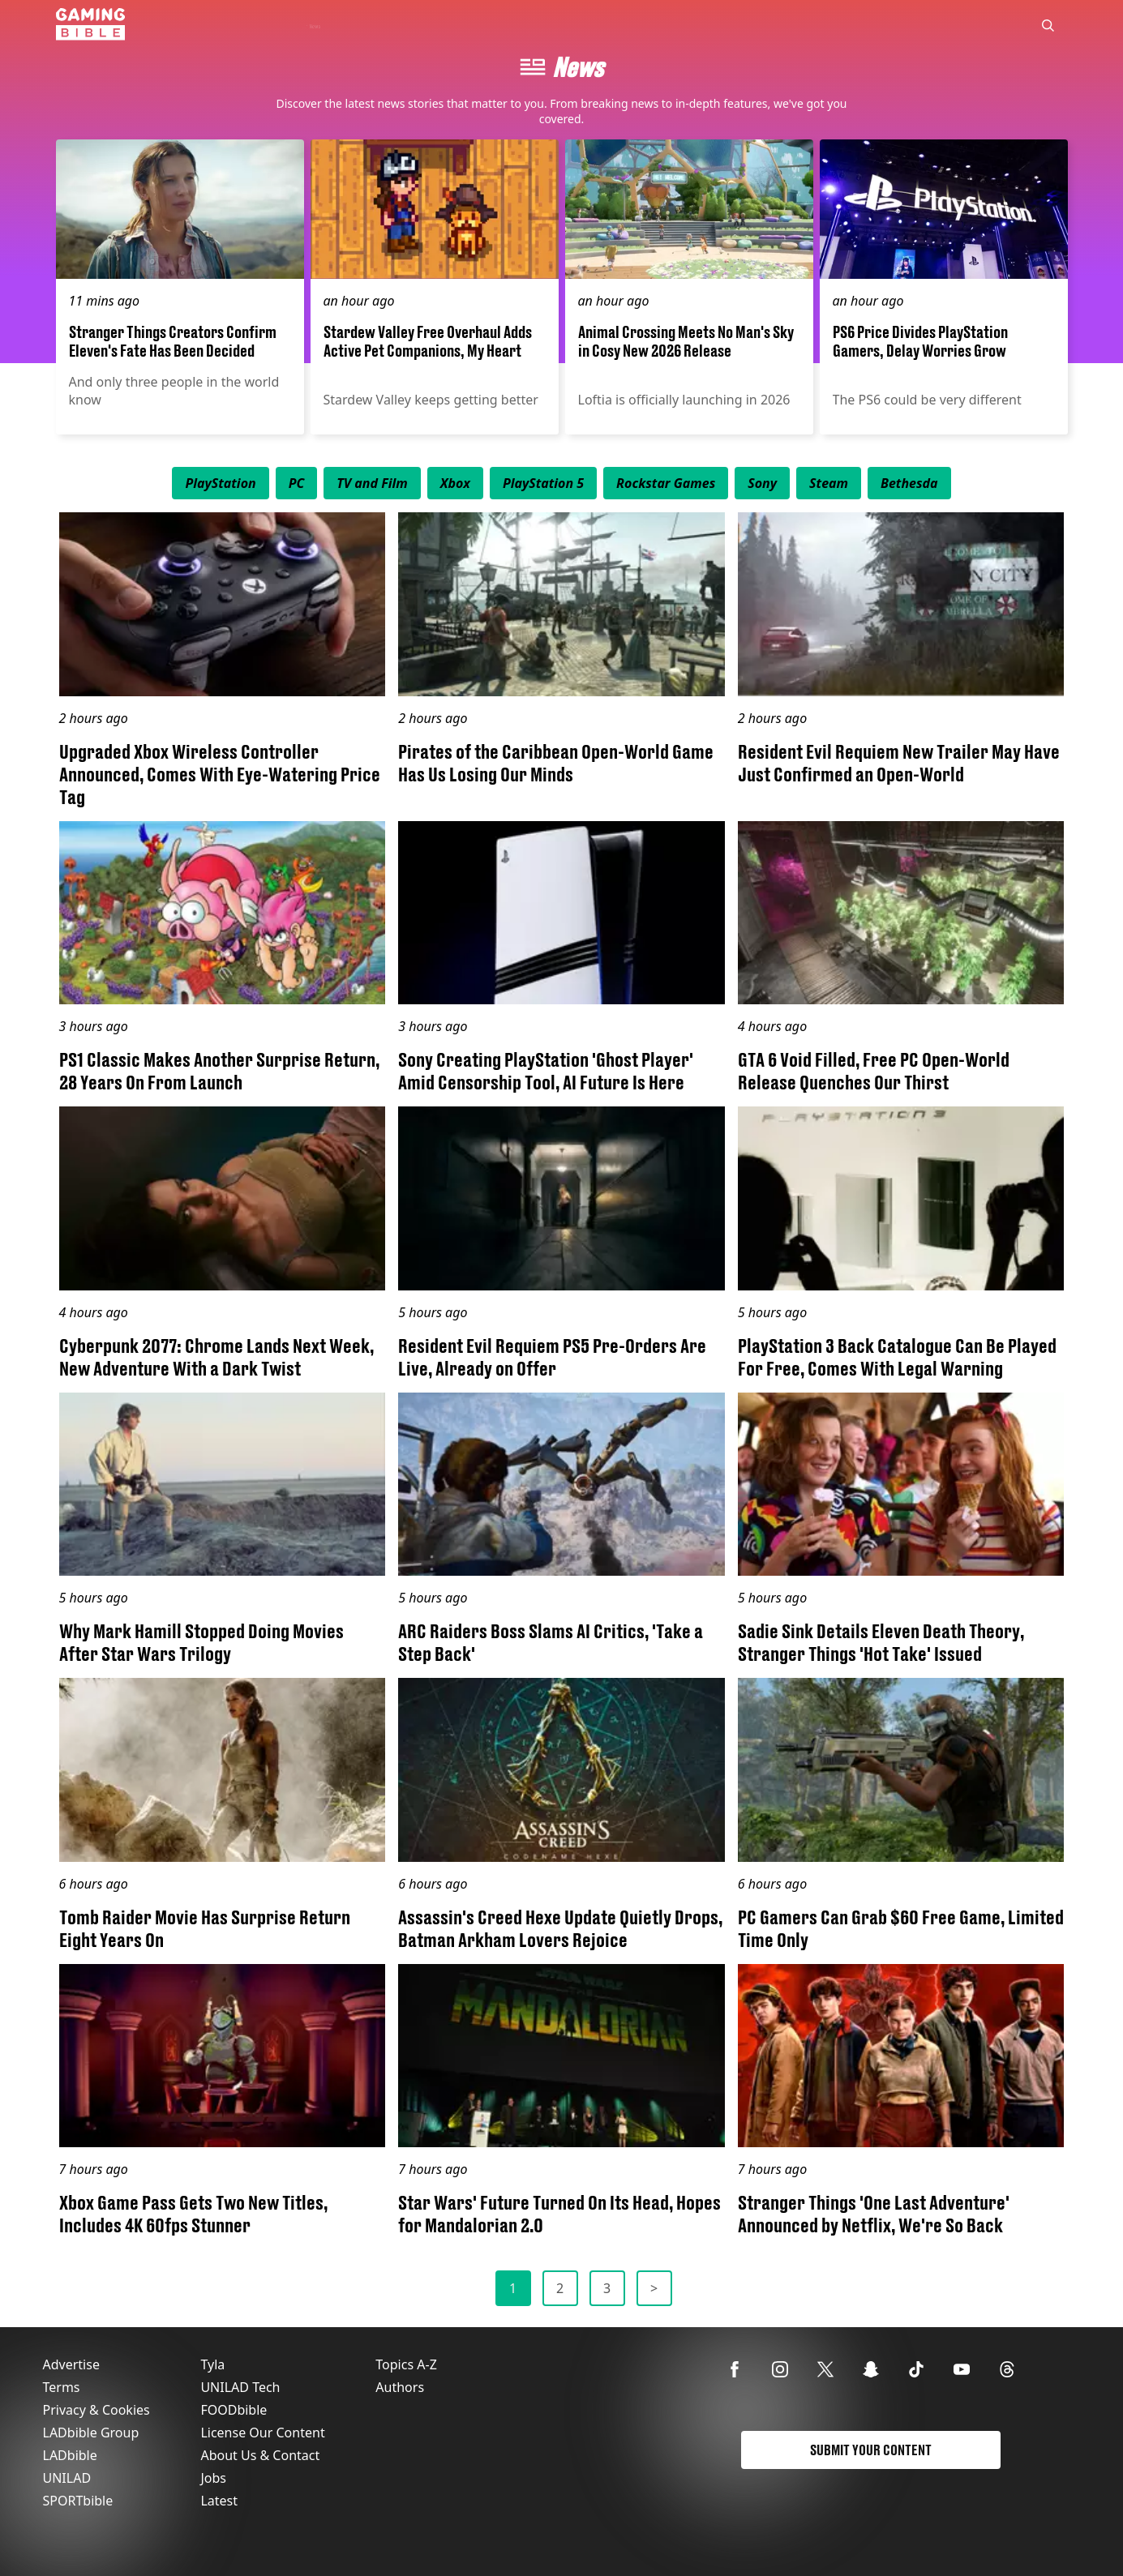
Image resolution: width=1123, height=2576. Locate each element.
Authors (399, 2387)
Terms (61, 2387)
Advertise (71, 2364)
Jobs (213, 2478)
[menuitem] (220, 483)
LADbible (70, 2455)
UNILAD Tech (240, 2387)
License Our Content (262, 2432)
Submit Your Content (871, 2449)
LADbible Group (91, 2432)
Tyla (212, 2364)
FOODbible (233, 2410)
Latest (219, 2501)
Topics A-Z (405, 2364)
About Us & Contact (259, 2455)
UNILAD (67, 2478)
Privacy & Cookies (96, 2410)
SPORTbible (78, 2501)
